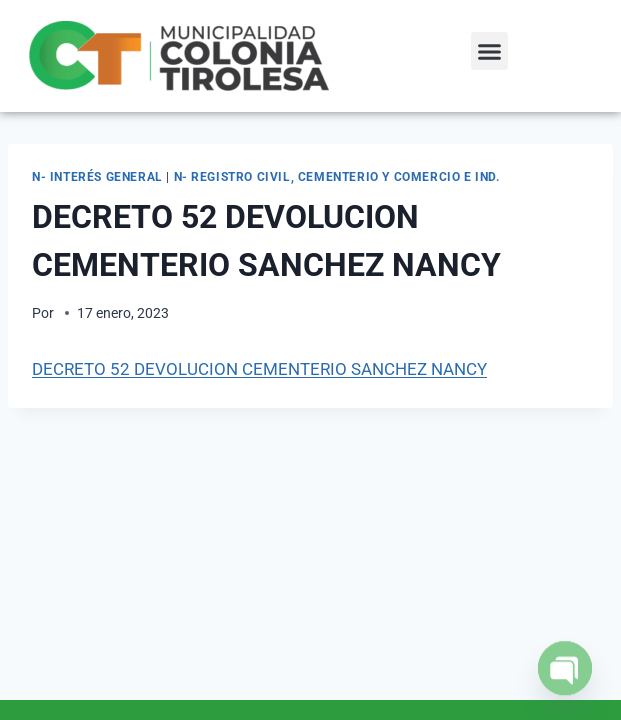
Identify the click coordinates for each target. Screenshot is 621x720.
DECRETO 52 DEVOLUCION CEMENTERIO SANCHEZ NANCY (259, 369)
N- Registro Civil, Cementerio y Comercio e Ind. (337, 177)
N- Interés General (97, 177)
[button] (490, 51)
